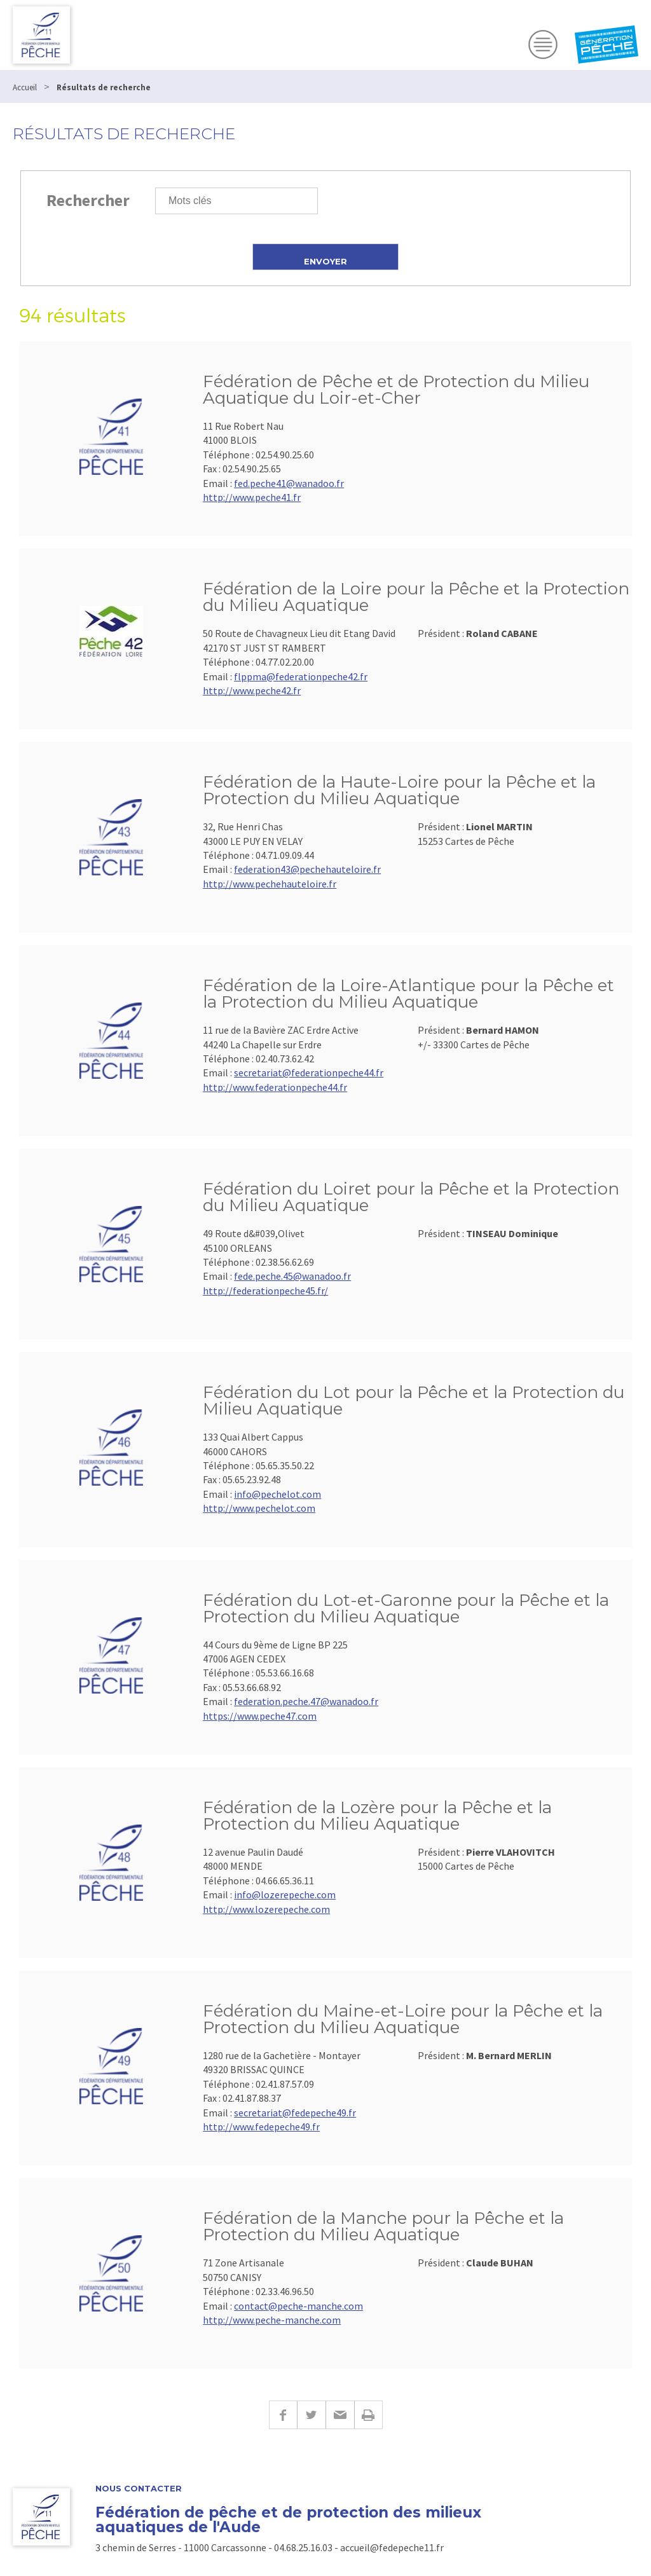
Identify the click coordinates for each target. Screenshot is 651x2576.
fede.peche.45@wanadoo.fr (292, 1276)
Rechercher (88, 199)
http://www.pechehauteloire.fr (269, 883)
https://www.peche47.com (260, 1715)
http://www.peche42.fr (252, 690)
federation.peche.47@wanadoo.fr (306, 1701)
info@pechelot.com (277, 1494)
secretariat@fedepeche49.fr (295, 2112)
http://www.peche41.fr (252, 497)
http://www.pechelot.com (259, 1508)
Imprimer (368, 2415)
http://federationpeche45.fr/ (265, 1290)
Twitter (311, 2415)
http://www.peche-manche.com (272, 2319)
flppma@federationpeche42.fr (300, 676)
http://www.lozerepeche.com (266, 1909)
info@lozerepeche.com (285, 1894)
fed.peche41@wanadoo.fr (289, 483)
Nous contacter (138, 2488)
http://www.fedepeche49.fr (261, 2126)
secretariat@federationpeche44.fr (308, 1072)
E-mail (340, 2415)
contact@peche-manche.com (298, 2305)
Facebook (283, 2415)
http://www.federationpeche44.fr (275, 1087)
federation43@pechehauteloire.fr (307, 869)
